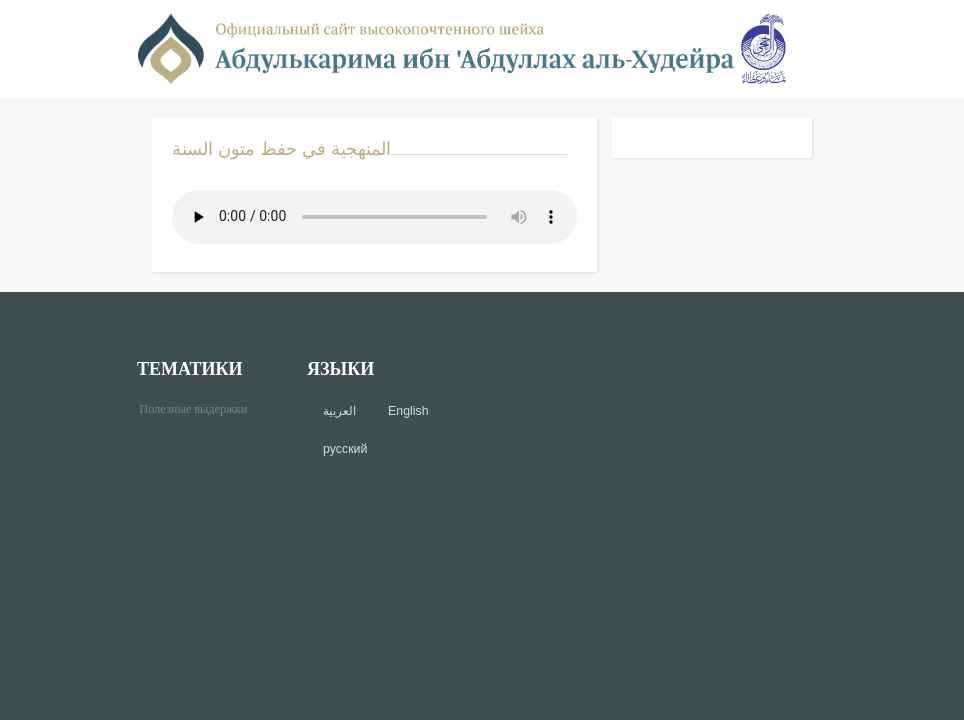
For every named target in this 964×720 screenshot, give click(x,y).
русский (345, 449)
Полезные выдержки (200, 407)
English (408, 411)
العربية (339, 411)
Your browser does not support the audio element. (374, 217)
